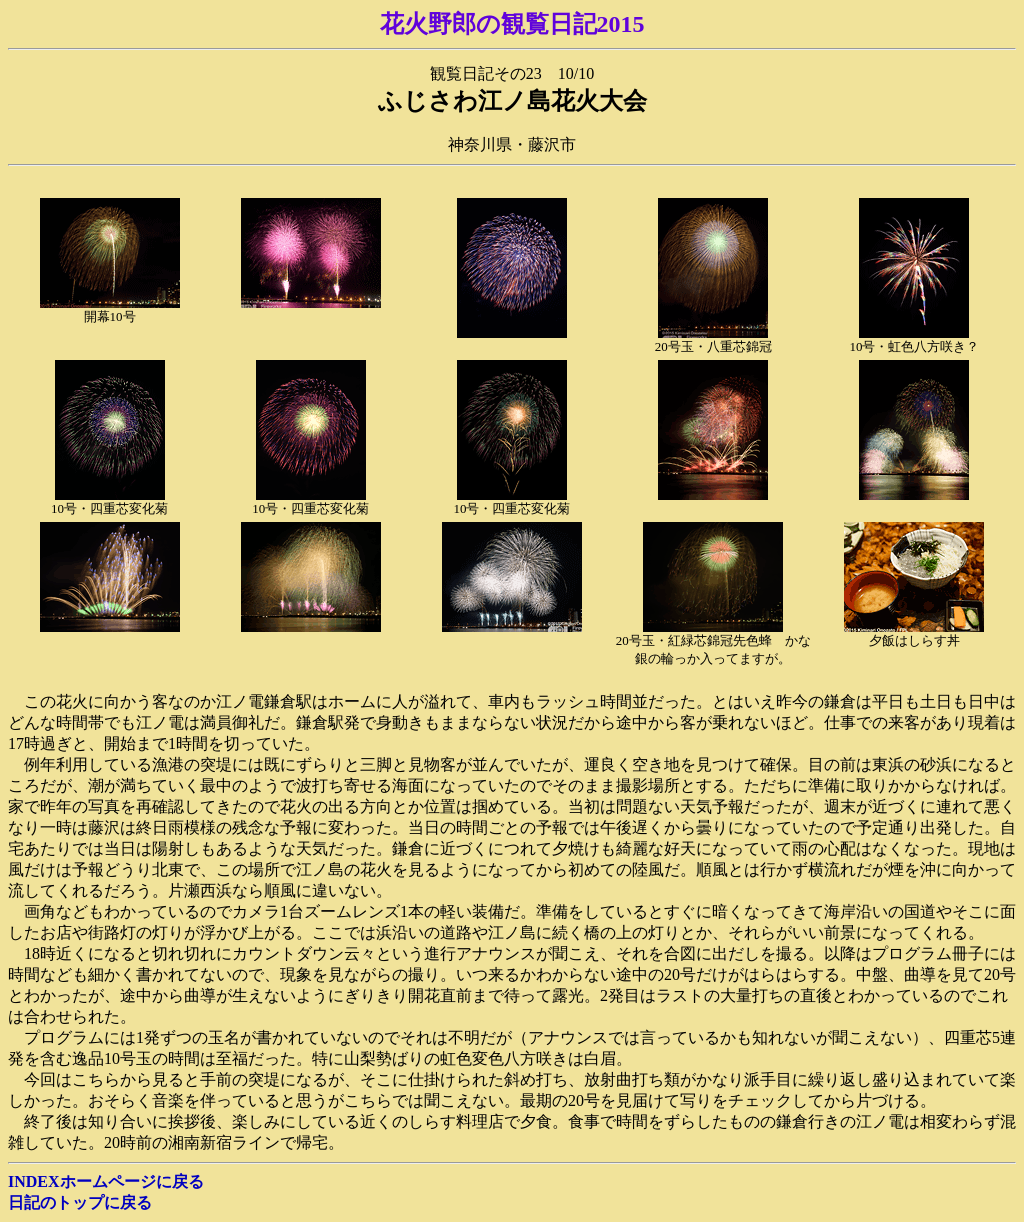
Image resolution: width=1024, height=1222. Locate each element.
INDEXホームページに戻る (106, 1181)
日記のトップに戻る (80, 1202)
